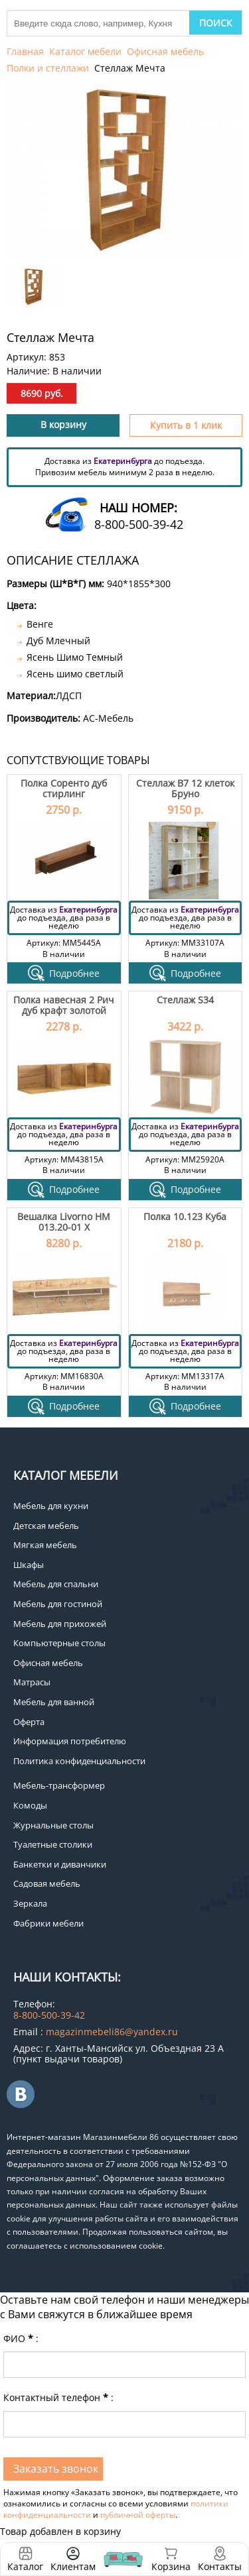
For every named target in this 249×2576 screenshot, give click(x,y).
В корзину (63, 424)
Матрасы (31, 1682)
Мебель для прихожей (59, 1624)
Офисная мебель (165, 51)
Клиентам (73, 2566)
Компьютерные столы (59, 1643)
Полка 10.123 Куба (184, 1216)
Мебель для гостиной (57, 1604)
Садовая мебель (46, 1883)
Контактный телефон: (58, 2397)
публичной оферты (137, 2514)
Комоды (30, 1805)
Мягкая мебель (45, 1545)
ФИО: (21, 2338)
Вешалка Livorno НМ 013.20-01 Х (63, 1221)
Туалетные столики (52, 1844)
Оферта (28, 1722)
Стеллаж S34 (185, 999)
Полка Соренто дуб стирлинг (64, 788)
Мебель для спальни (55, 1584)
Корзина (171, 2559)
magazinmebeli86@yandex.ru (112, 2031)
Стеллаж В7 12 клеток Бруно (185, 788)
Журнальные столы (53, 1825)
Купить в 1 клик (186, 425)
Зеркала (30, 1903)
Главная (25, 51)
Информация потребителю (69, 1741)
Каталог (25, 2566)
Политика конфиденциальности (79, 1761)
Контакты (220, 2566)
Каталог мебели (85, 51)
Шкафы (28, 1565)
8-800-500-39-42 (138, 524)
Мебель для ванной (53, 1702)
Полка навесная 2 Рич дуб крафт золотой (63, 1004)
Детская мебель (46, 1526)
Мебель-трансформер (59, 1785)
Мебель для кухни (50, 1506)
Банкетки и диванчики (59, 1864)
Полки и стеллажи (48, 68)
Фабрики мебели (48, 1923)
